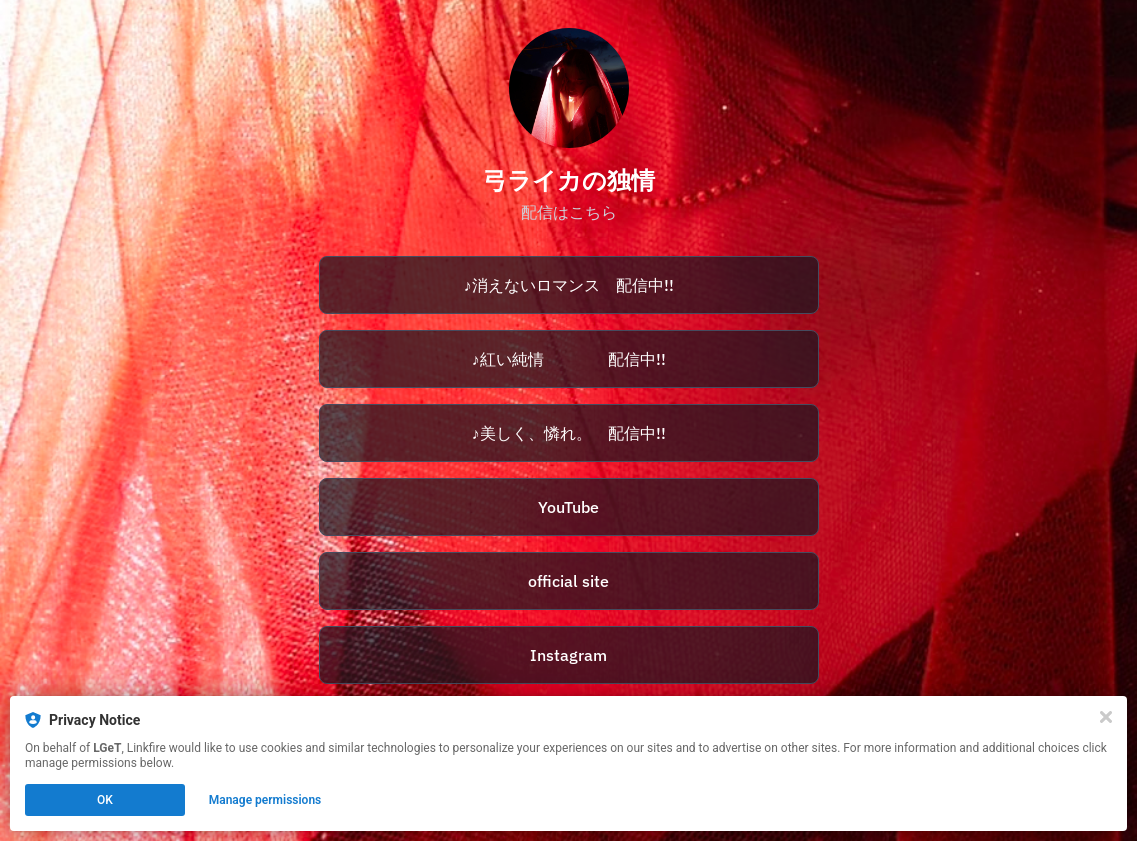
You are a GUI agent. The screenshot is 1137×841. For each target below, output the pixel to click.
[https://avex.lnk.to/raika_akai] (569, 359)
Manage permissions (265, 800)
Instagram (568, 655)
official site (568, 581)
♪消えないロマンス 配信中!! (569, 285)
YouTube (568, 507)
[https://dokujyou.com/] (569, 581)
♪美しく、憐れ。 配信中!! (569, 433)
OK (105, 800)
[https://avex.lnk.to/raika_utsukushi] (569, 433)
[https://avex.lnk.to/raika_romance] (569, 285)
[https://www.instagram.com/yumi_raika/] (569, 655)
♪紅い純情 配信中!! (569, 359)
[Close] (1106, 717)
